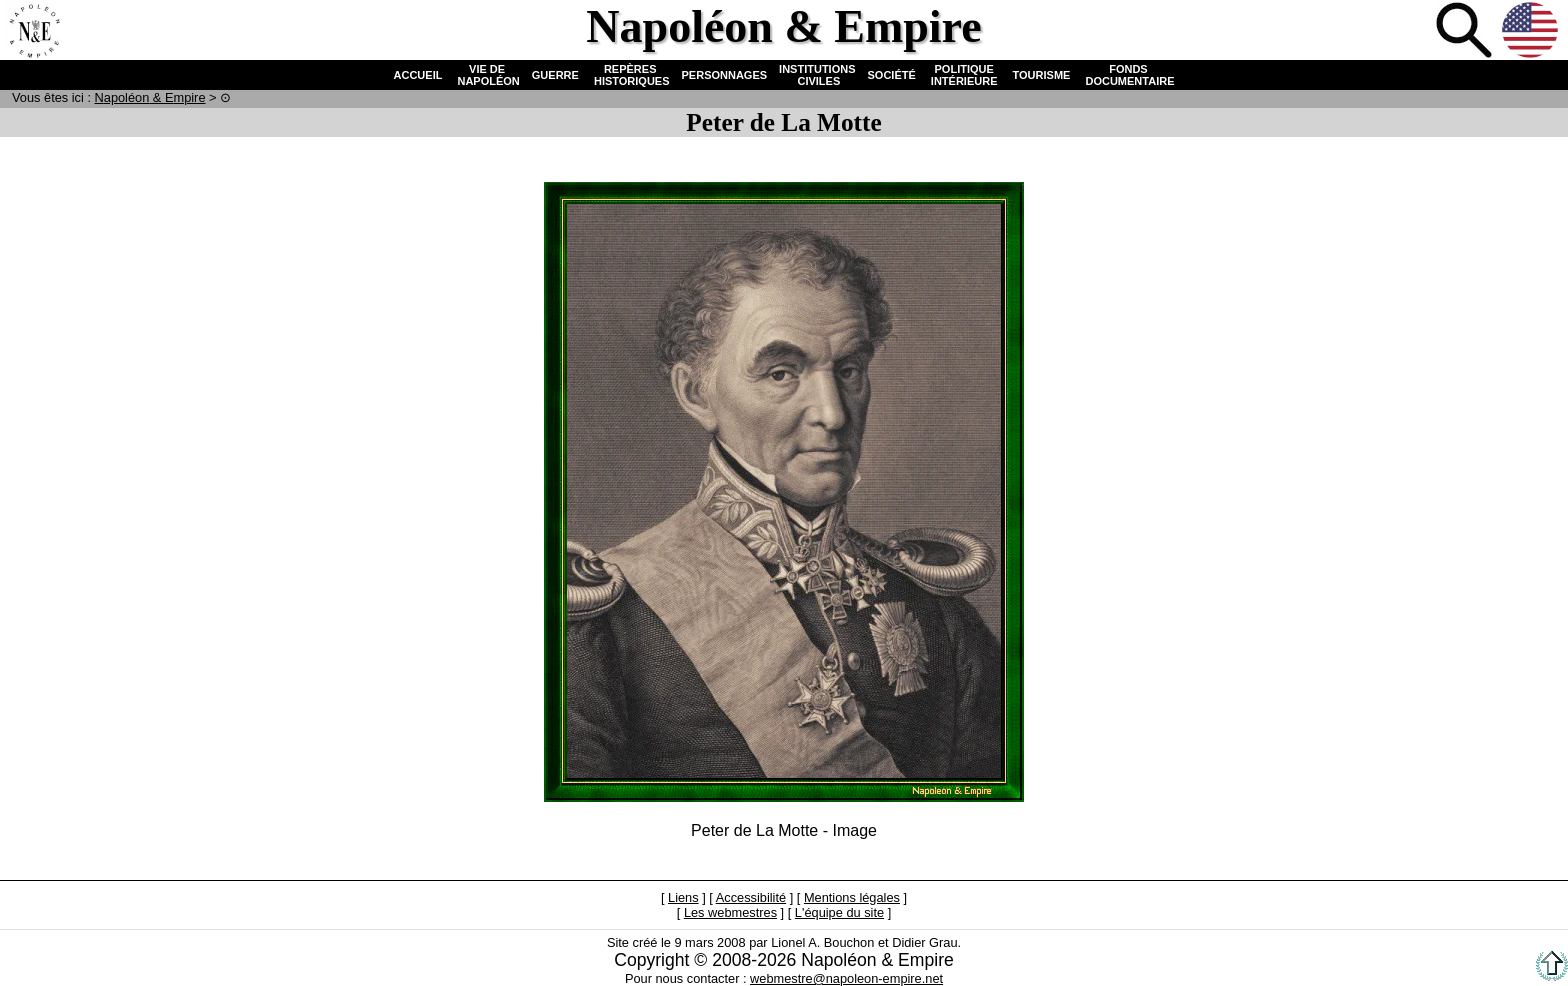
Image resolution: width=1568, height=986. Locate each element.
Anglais (1532, 32)
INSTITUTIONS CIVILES (817, 75)
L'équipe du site (839, 912)
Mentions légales (852, 897)
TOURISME (1042, 75)
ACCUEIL (418, 75)
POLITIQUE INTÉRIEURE (964, 75)
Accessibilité (751, 897)
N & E (150, 97)
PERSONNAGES (725, 75)
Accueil (34, 32)
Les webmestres (730, 912)
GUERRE (555, 75)
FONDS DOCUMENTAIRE (1128, 75)
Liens (683, 897)
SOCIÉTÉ (892, 75)
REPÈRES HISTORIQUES (630, 75)
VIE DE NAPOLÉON (486, 75)
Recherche (1466, 32)
